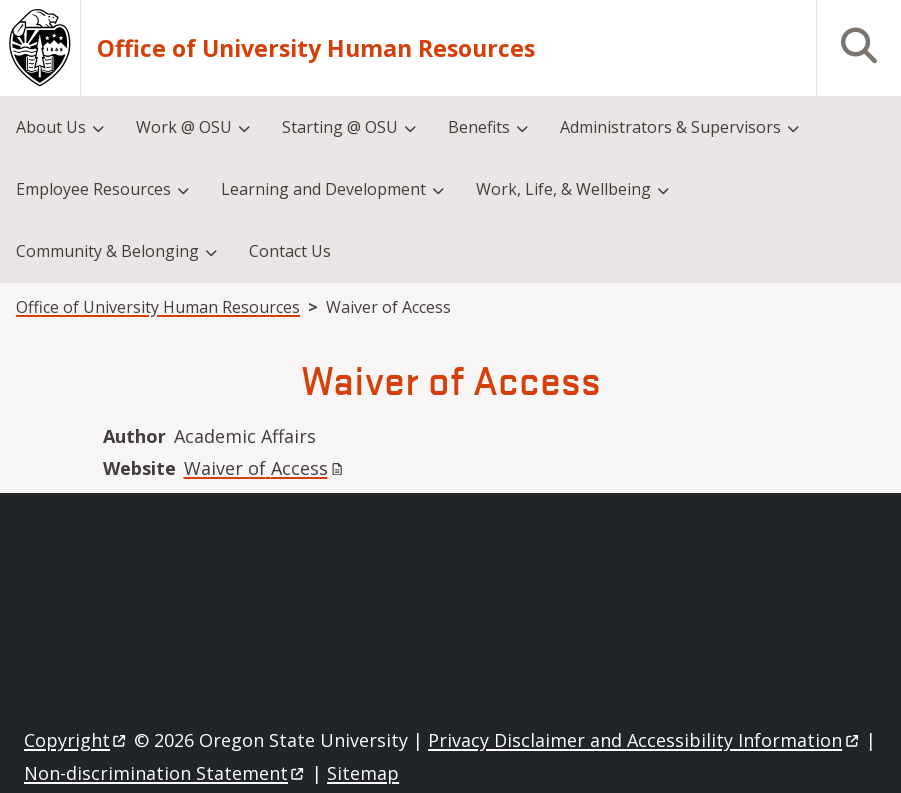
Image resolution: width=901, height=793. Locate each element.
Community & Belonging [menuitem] (107, 251)
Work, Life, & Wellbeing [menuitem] (563, 189)
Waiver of (265, 468)
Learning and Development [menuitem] (323, 189)
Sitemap (363, 773)
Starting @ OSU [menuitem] (340, 127)
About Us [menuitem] (51, 127)
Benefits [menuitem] (479, 127)
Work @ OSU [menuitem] (184, 127)
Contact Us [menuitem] (290, 251)
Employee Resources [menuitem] (93, 189)
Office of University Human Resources (316, 48)
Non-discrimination (165, 773)
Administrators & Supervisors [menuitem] (670, 127)
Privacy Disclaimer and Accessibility (644, 740)
